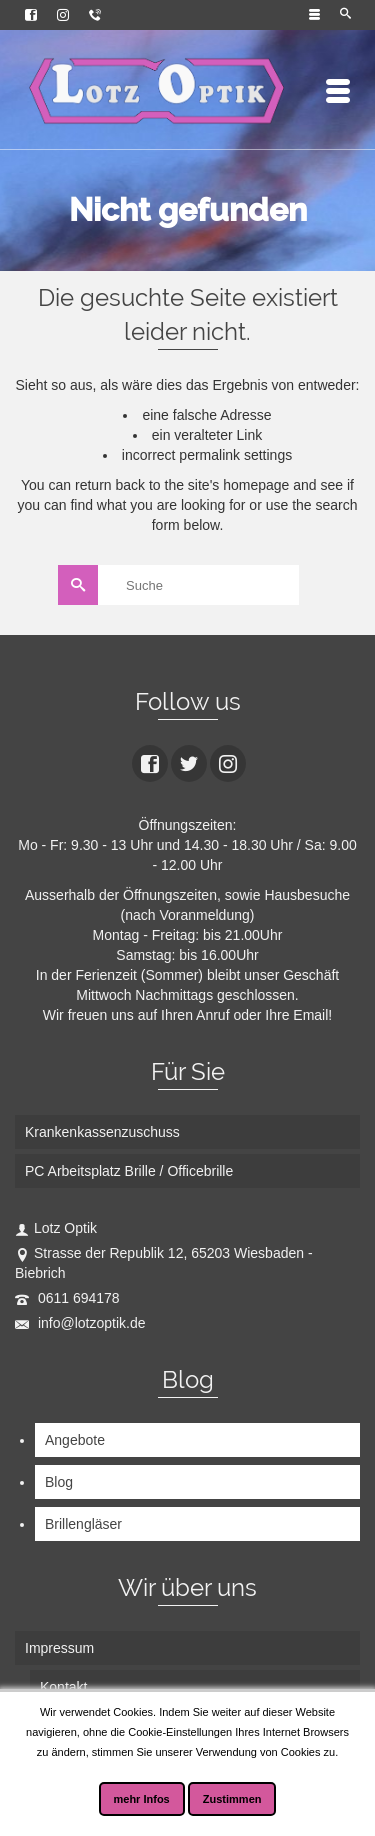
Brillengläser (83, 1524)
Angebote (75, 1440)
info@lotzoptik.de (80, 1323)
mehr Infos (142, 1799)
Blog (59, 1482)
